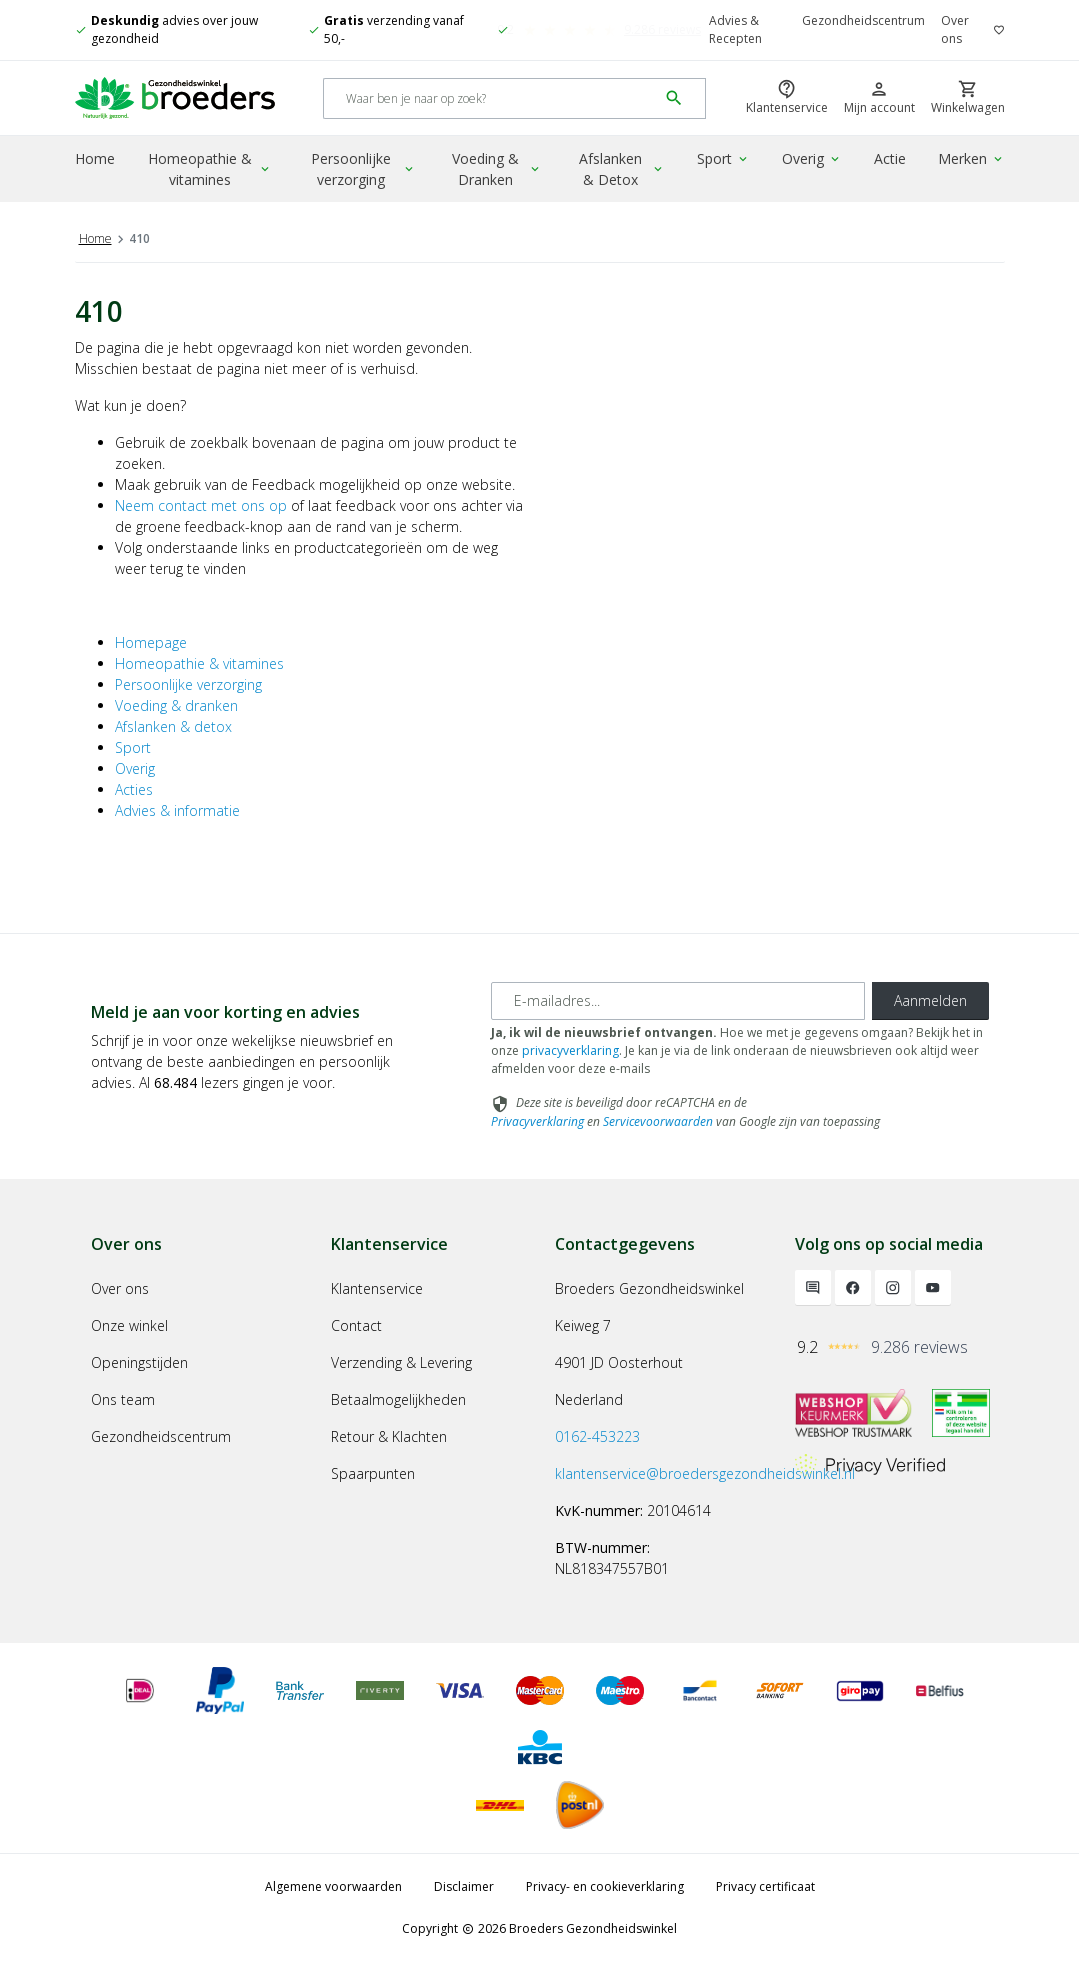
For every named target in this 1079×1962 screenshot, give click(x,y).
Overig (812, 158)
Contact (356, 1325)
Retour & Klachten (389, 1436)
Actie (890, 158)
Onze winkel (129, 1325)
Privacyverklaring (537, 1121)
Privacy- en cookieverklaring (605, 1886)
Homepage (151, 642)
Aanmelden (930, 1000)
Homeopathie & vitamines (210, 169)
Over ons (955, 29)
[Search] (490, 98)
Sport (723, 158)
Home (95, 158)
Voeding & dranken (176, 705)
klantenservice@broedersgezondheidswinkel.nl (705, 1473)
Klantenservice (377, 1288)
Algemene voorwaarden (333, 1886)
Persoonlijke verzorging (363, 169)
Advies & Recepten (735, 29)
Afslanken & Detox (622, 169)
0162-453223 (597, 1436)
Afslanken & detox (173, 726)
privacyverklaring (570, 1050)
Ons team (123, 1399)
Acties (134, 789)
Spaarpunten (373, 1473)
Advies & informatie (177, 810)
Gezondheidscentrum (863, 20)
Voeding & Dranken (496, 169)
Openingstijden (139, 1362)
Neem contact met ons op (201, 505)
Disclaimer (464, 1886)
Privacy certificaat (765, 1886)
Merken (971, 158)
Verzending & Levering (401, 1362)
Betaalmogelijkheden (398, 1399)
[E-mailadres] (678, 1001)
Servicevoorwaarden (658, 1121)
